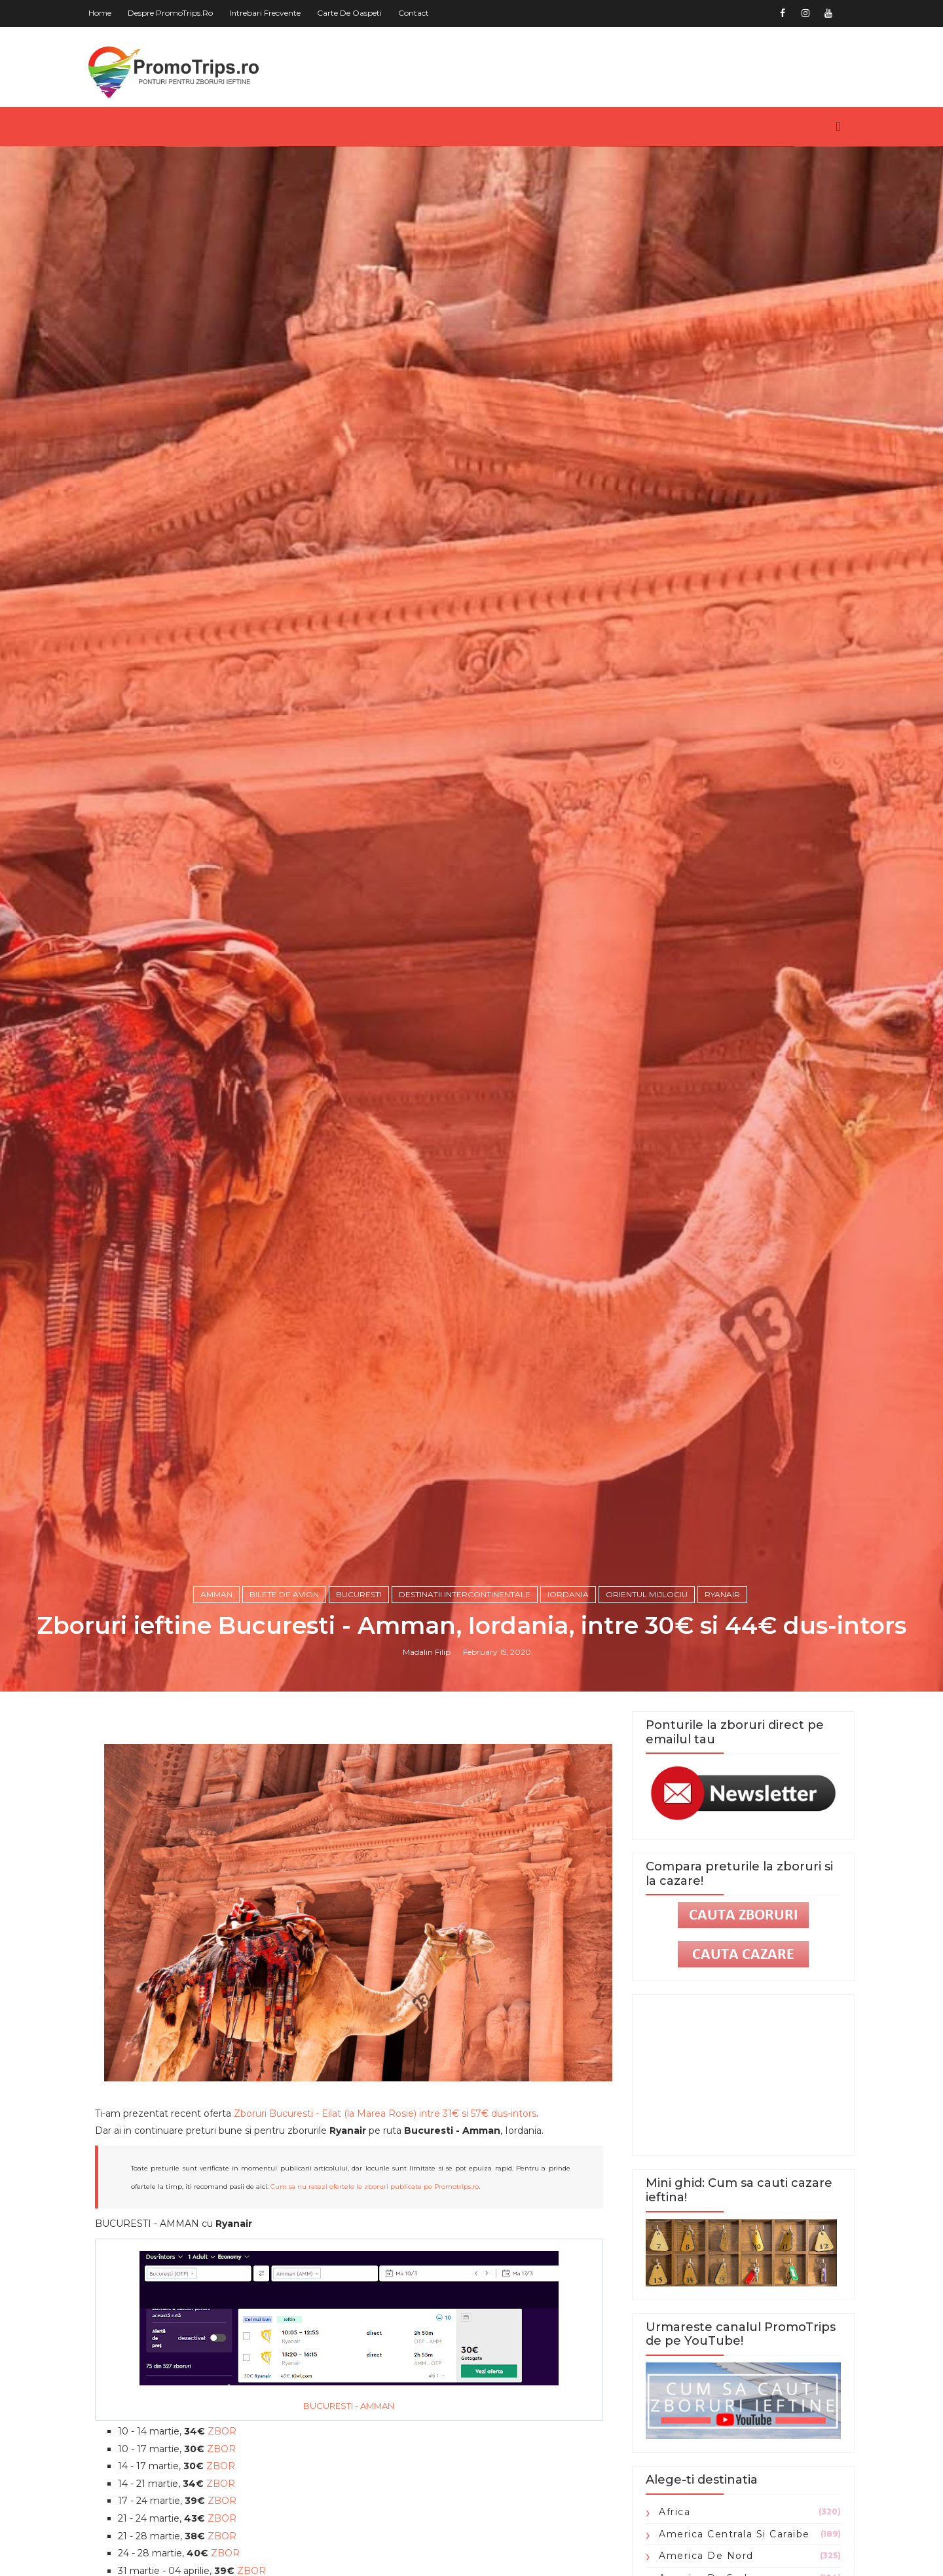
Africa (674, 2512)
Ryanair (722, 1594)
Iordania (568, 1594)
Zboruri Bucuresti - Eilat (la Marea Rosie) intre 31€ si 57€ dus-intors (385, 2113)
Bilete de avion (284, 1594)
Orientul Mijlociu (647, 1594)
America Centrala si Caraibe (734, 2534)
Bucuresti (359, 1594)
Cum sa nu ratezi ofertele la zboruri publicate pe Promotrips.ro (374, 2186)
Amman (216, 1594)
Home (99, 13)
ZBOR (222, 2431)
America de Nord (706, 2556)
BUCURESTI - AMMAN (348, 2405)
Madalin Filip (427, 1652)
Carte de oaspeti (349, 13)
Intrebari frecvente (265, 13)
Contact (413, 13)
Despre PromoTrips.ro (170, 13)
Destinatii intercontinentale (464, 1594)
